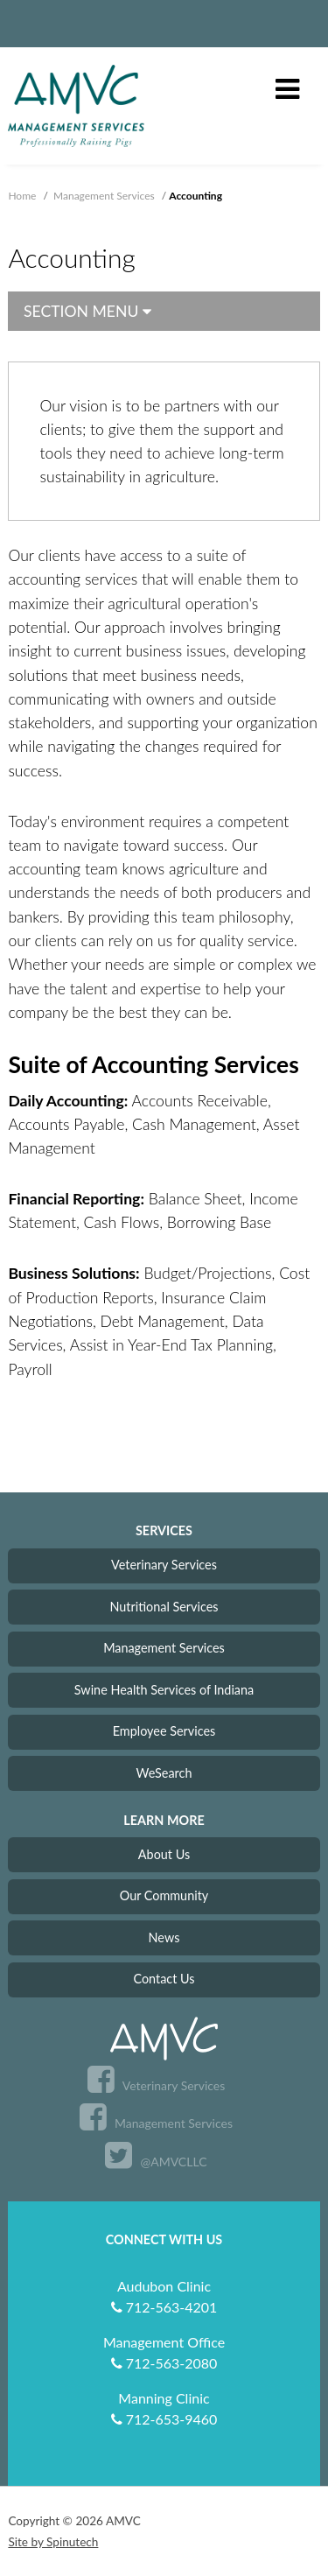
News (164, 1937)
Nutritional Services (163, 1606)
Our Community (164, 1895)
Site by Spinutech (53, 2542)
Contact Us (163, 1978)
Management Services (164, 1647)
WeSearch (164, 1772)
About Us (164, 1854)
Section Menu (87, 311)
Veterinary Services (164, 1564)
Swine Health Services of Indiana (164, 1689)
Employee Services (164, 1730)
